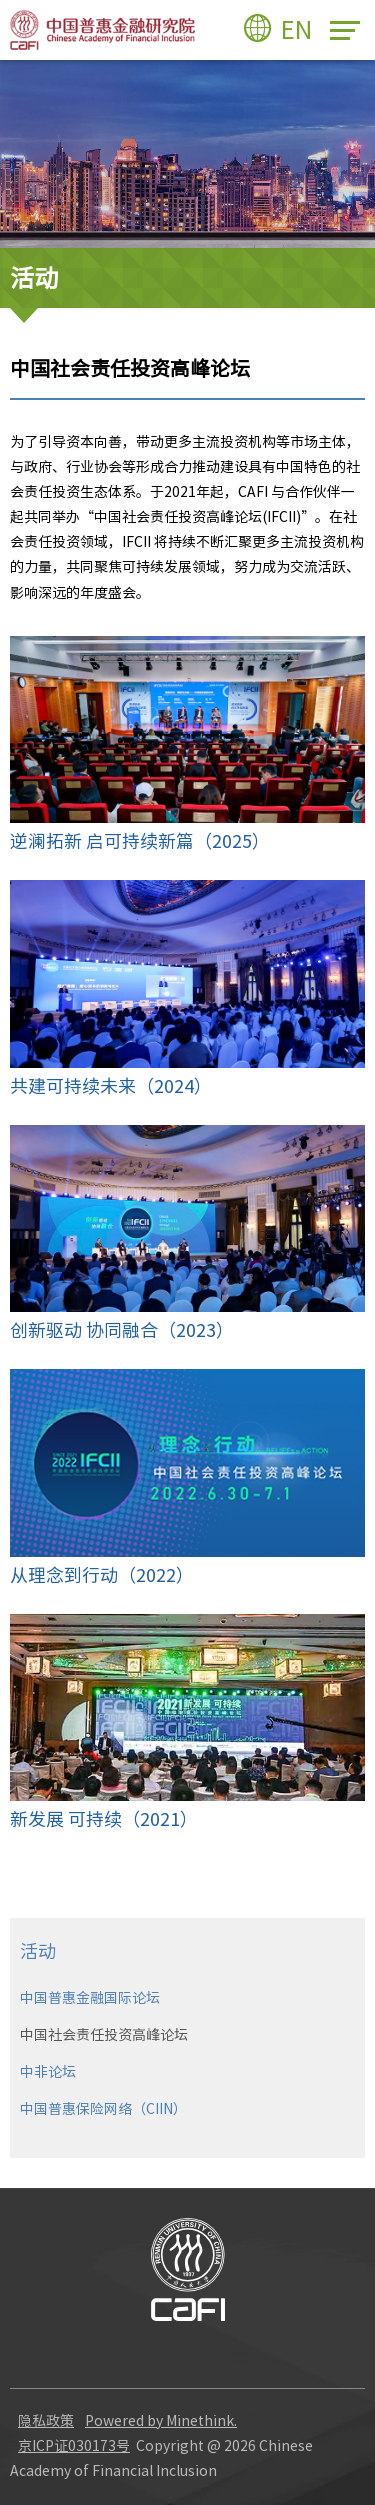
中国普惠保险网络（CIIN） (103, 2109)
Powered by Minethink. (161, 2421)
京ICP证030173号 (74, 2446)
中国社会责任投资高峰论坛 (104, 2035)
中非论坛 (48, 2072)
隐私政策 (46, 2421)
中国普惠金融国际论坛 (90, 1998)
